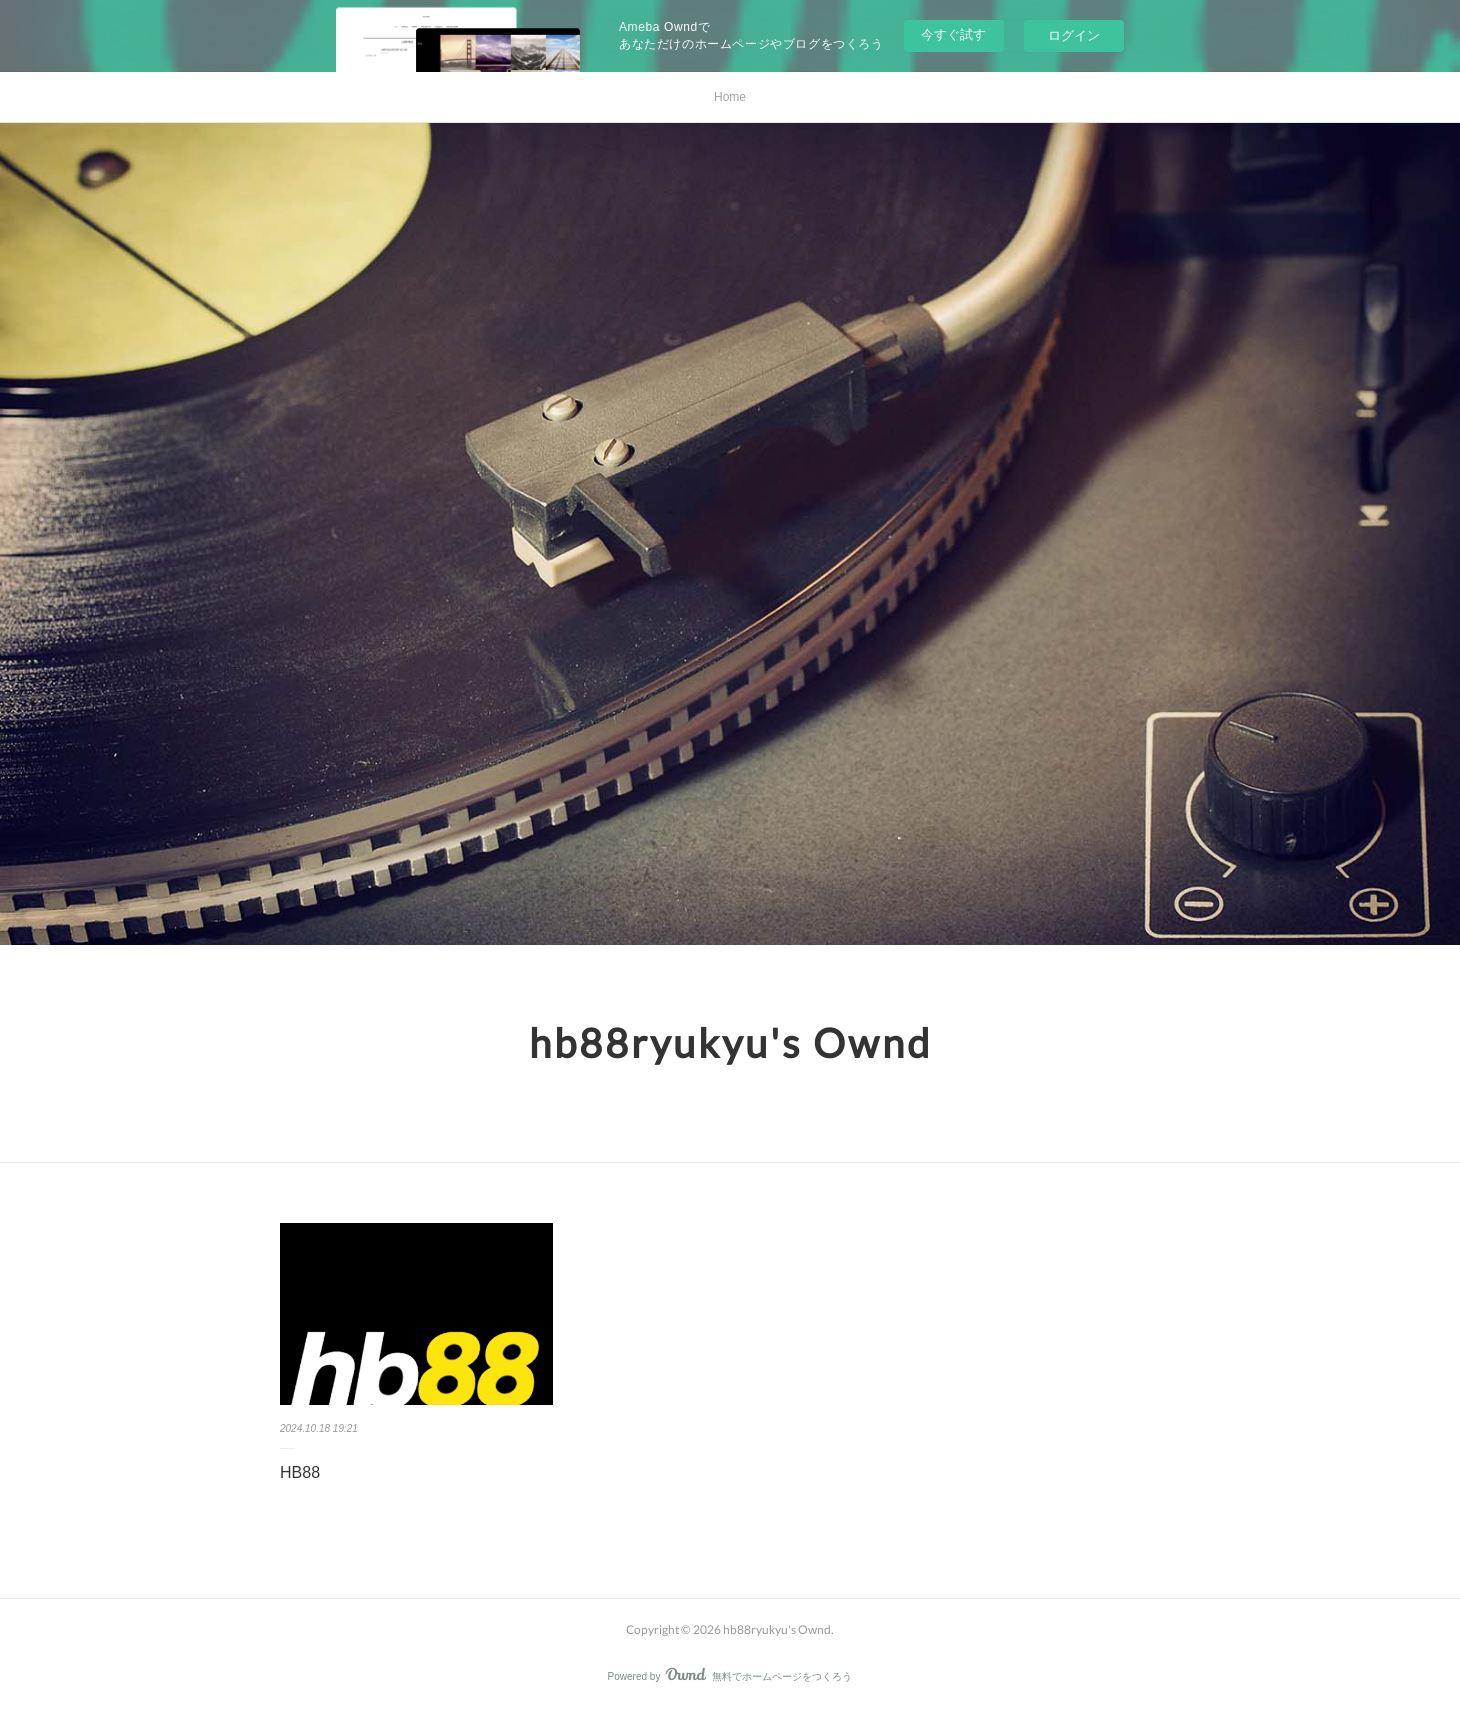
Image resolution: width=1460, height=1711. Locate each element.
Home (730, 97)
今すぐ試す (953, 34)
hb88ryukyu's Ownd (730, 1043)
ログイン (1074, 35)
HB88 (300, 1472)
